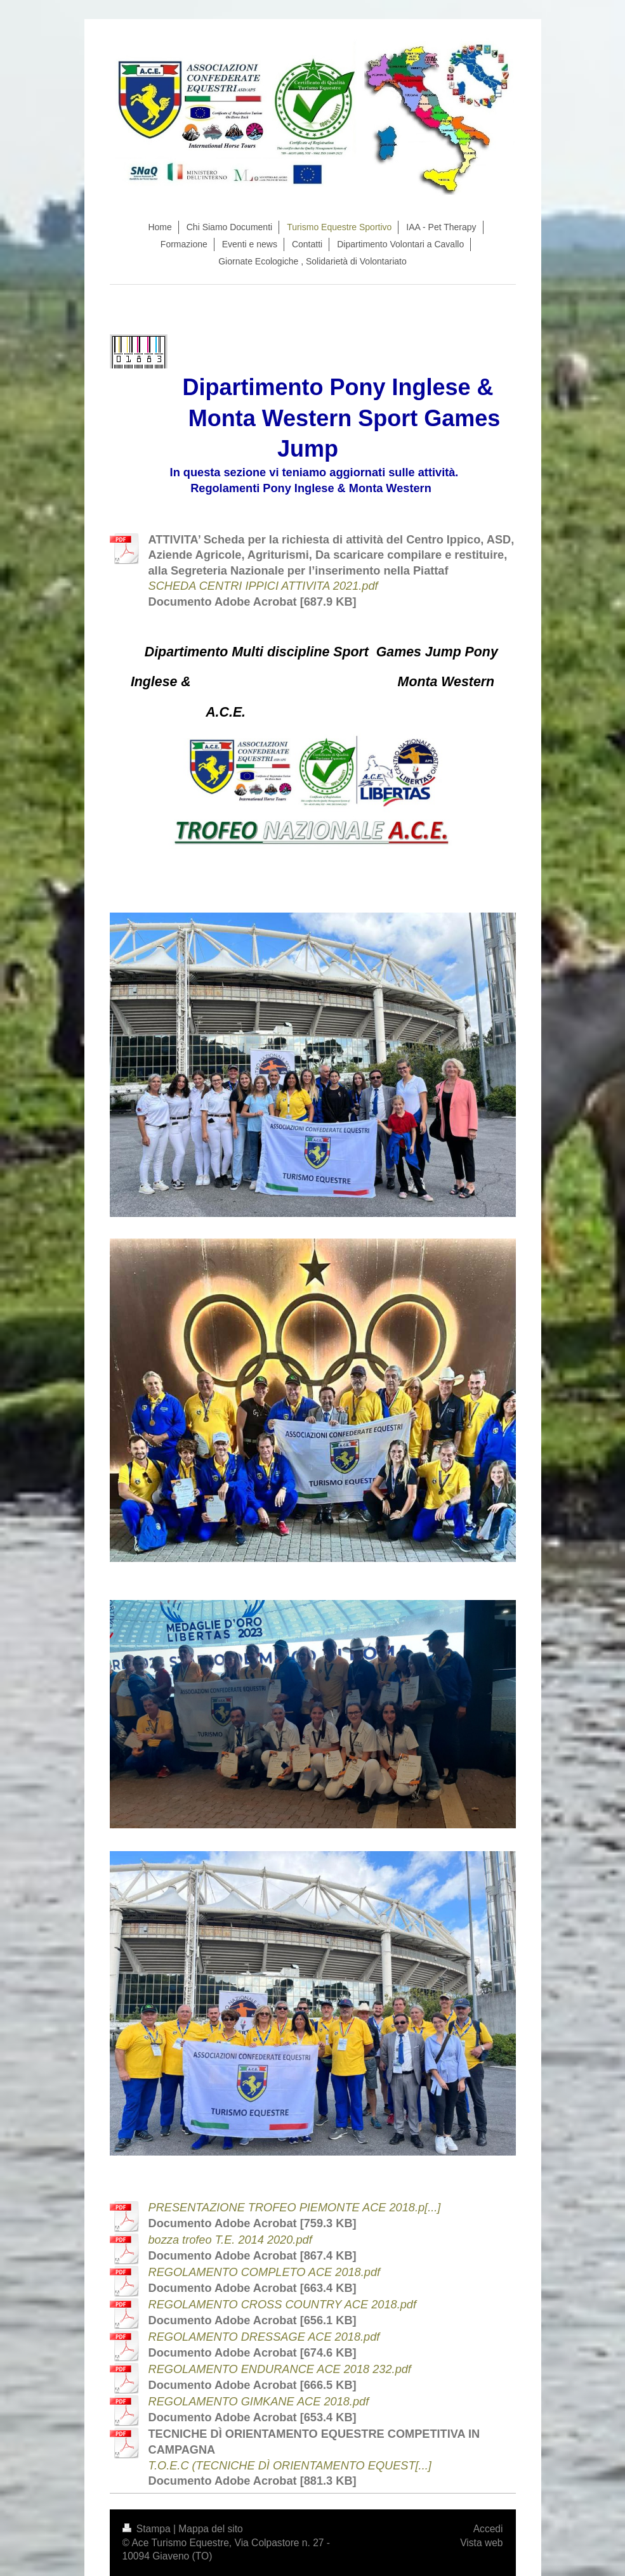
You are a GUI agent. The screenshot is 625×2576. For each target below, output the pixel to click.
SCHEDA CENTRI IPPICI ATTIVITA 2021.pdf (263, 586)
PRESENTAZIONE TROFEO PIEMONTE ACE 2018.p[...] (294, 2207)
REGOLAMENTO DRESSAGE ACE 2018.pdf (264, 2337)
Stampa (147, 2528)
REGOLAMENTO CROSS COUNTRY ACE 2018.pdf (282, 2304)
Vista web (481, 2542)
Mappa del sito (210, 2528)
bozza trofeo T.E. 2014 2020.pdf (230, 2240)
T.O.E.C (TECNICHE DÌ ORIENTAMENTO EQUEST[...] (289, 2465)
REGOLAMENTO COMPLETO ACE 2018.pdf (264, 2272)
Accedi (488, 2528)
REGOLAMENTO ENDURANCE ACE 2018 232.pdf (279, 2369)
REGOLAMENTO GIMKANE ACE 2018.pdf (258, 2401)
